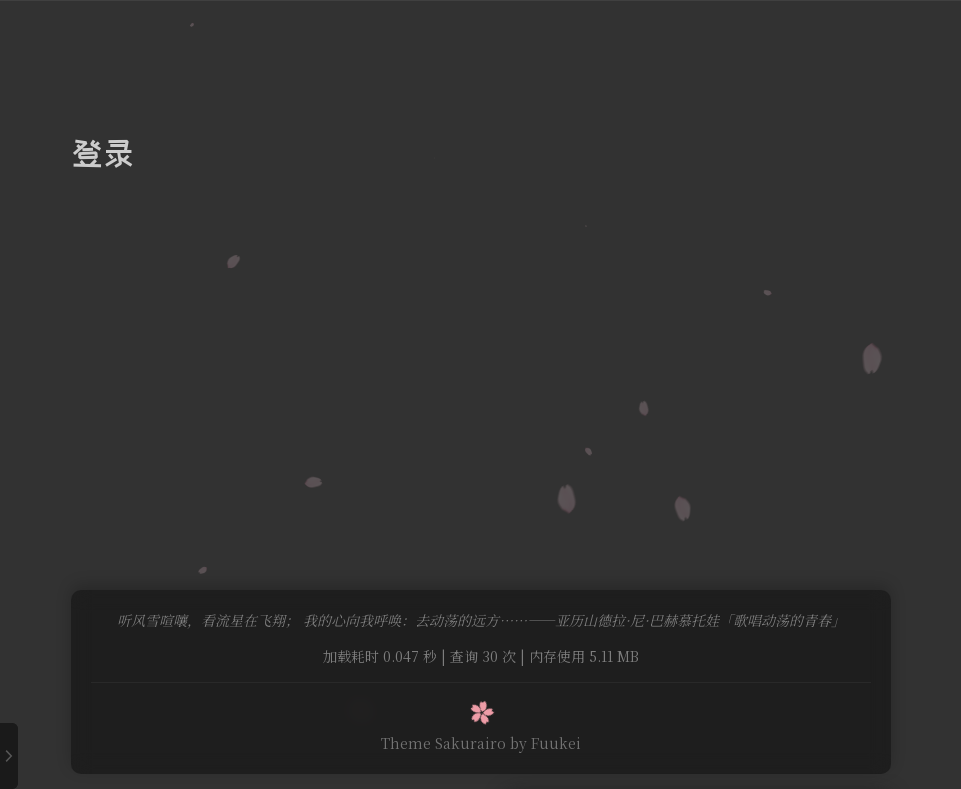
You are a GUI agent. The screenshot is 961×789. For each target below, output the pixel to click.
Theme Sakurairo (443, 743)
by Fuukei (545, 743)
